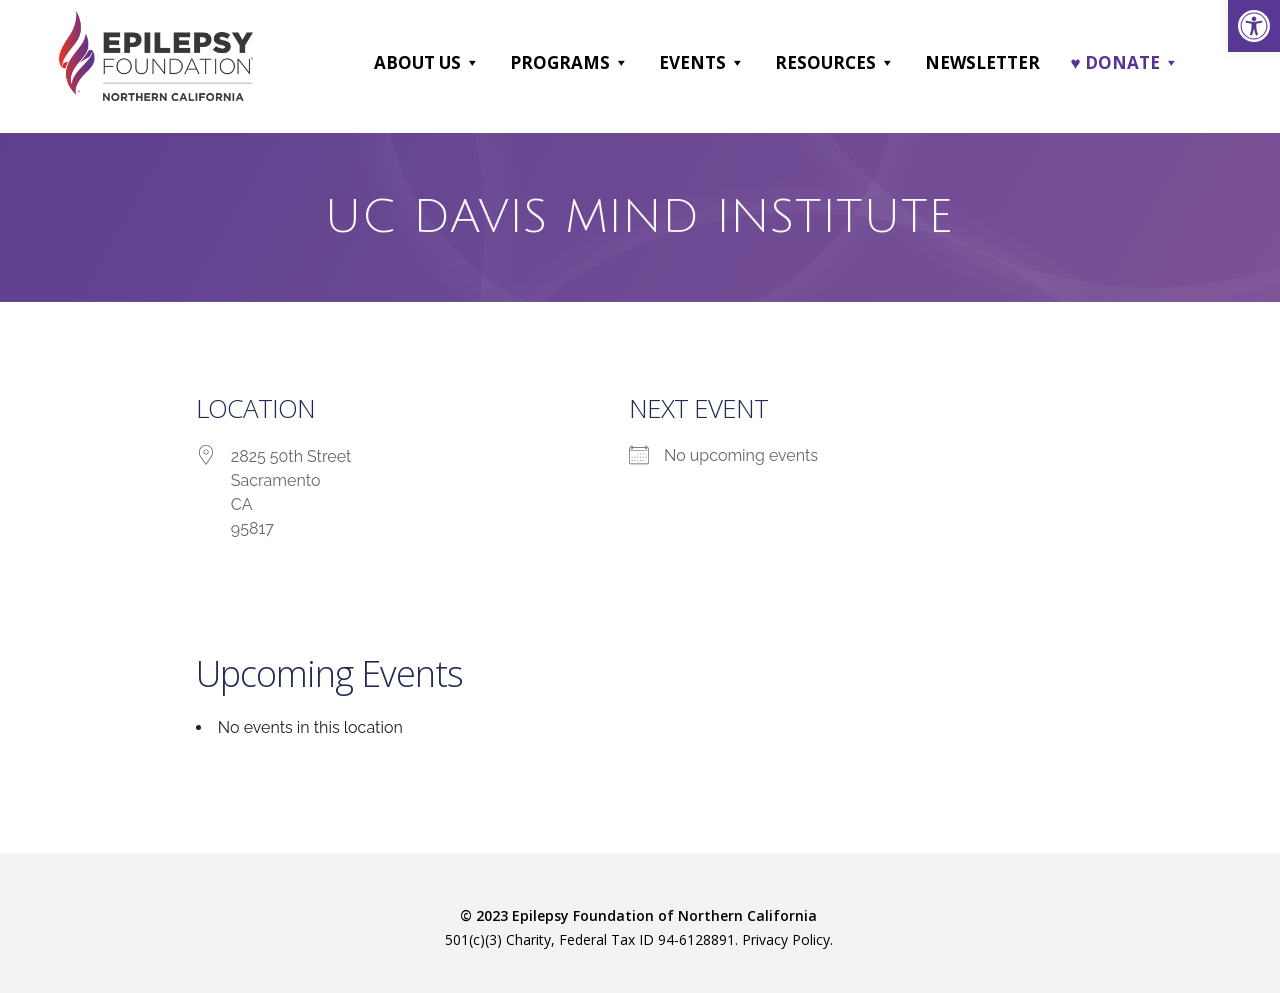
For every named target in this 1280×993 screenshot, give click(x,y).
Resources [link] (835, 63)
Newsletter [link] (982, 62)
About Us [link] (427, 63)
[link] (1254, 26)
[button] (471, 63)
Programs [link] (569, 63)
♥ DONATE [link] (1124, 63)
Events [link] (702, 63)
